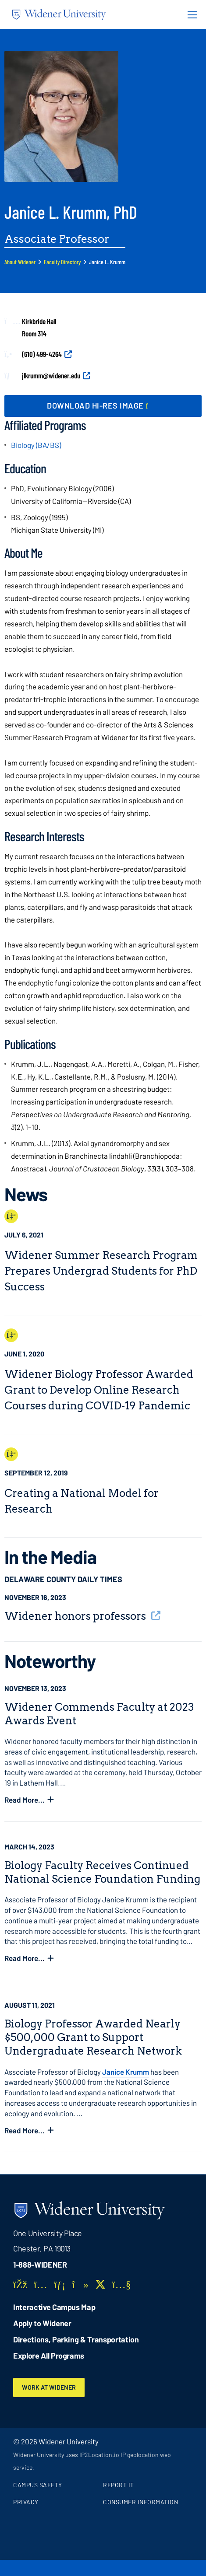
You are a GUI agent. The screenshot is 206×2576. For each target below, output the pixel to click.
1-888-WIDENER (40, 2264)
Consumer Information (140, 2502)
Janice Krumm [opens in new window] (125, 2071)
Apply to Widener (42, 2323)
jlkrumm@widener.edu (51, 375)
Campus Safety (37, 2485)
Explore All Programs (48, 2355)
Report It (118, 2485)
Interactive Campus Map (54, 2307)
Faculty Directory (62, 262)
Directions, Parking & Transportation (76, 2339)
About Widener (20, 262)
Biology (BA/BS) (36, 444)
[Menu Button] (190, 14)
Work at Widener (49, 2387)
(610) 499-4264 (42, 354)
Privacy (26, 2502)
